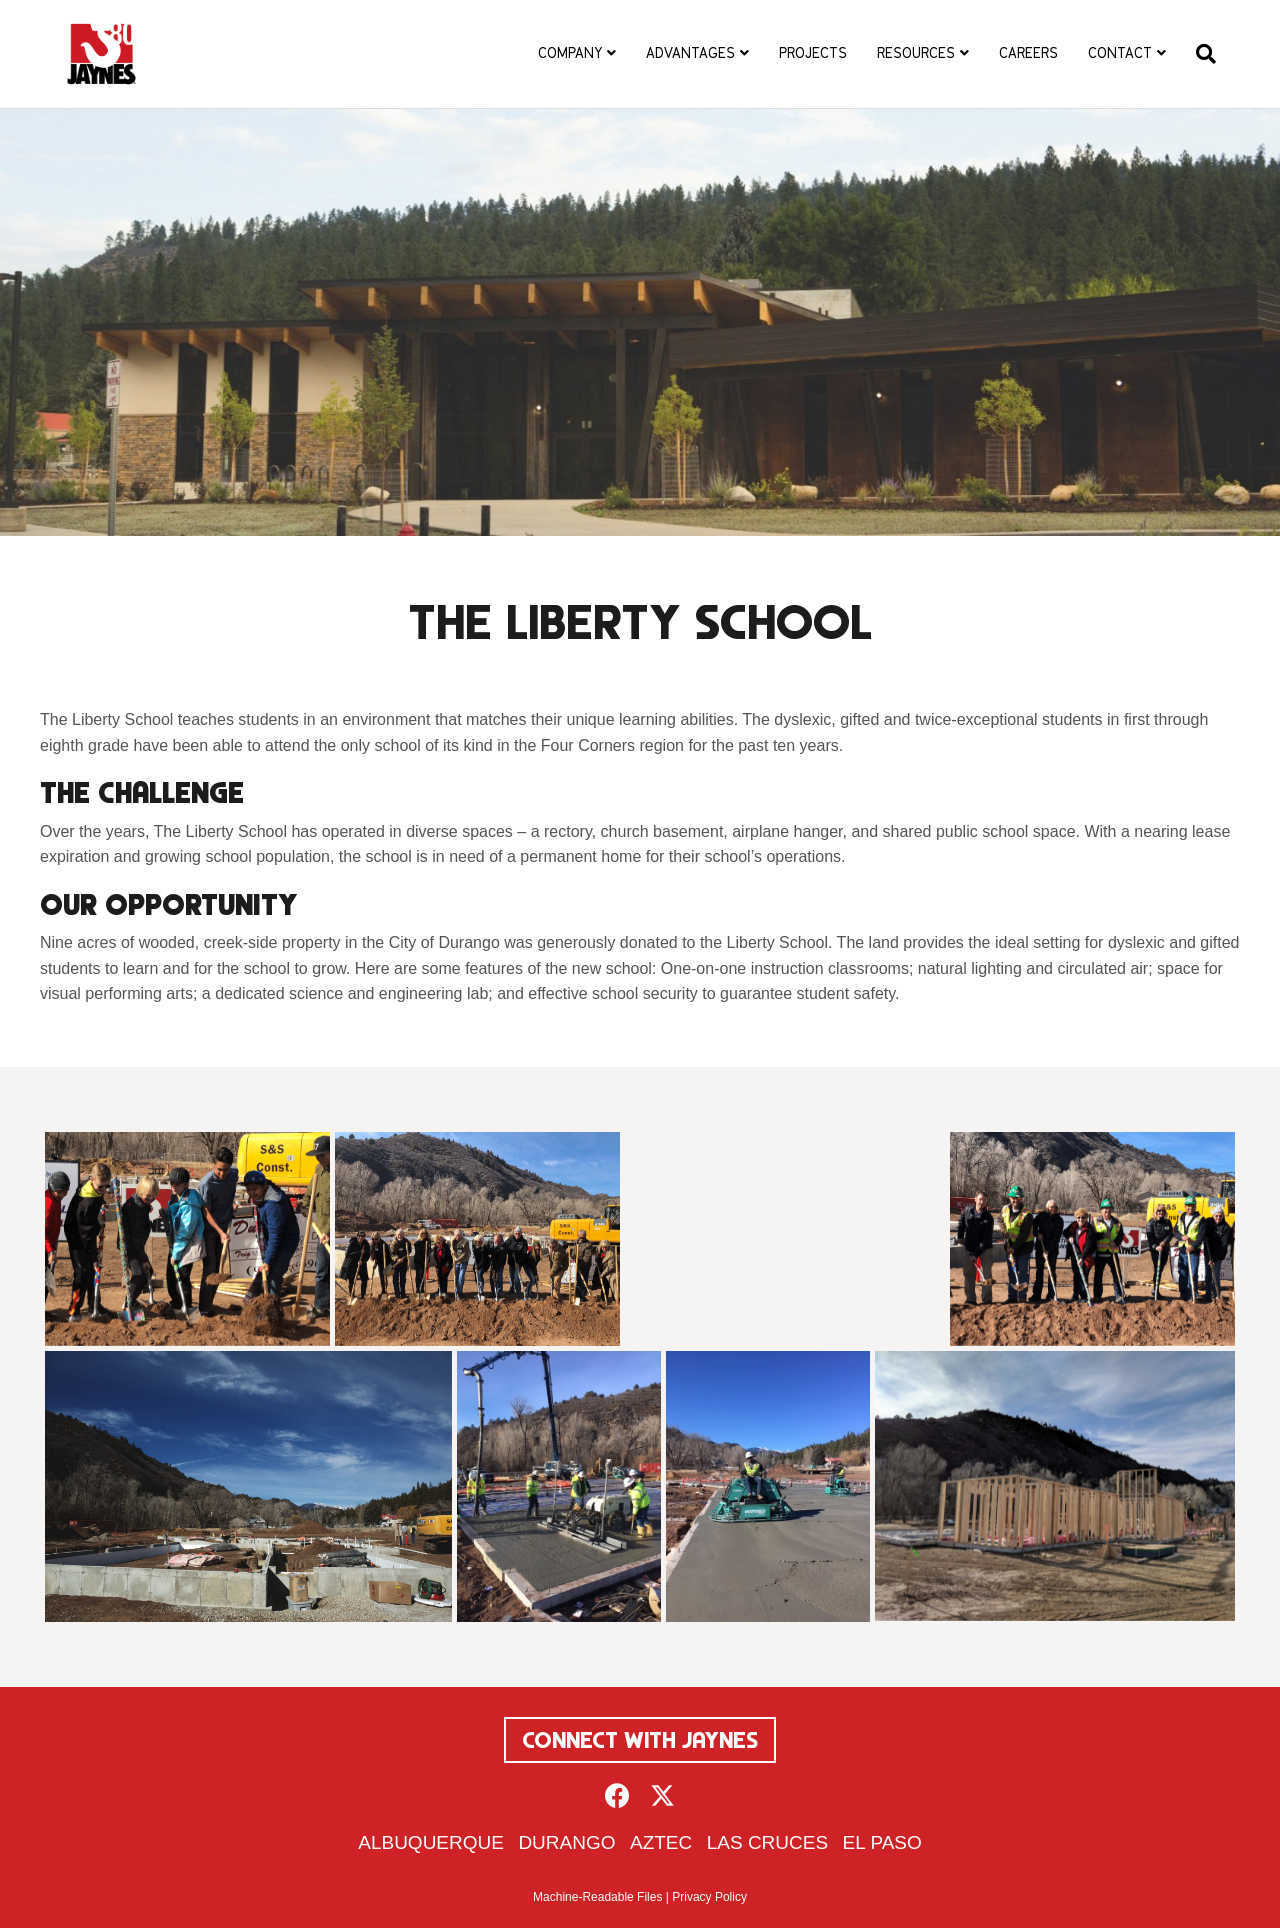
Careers (1028, 53)
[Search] (1198, 54)
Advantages (690, 53)
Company (570, 53)
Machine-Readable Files (597, 1897)
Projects (813, 53)
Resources (916, 53)
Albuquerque (431, 1842)
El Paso (882, 1842)
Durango (566, 1842)
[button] (617, 1795)
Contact (1120, 53)
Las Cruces (767, 1842)
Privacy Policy (709, 1897)
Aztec (661, 1842)
